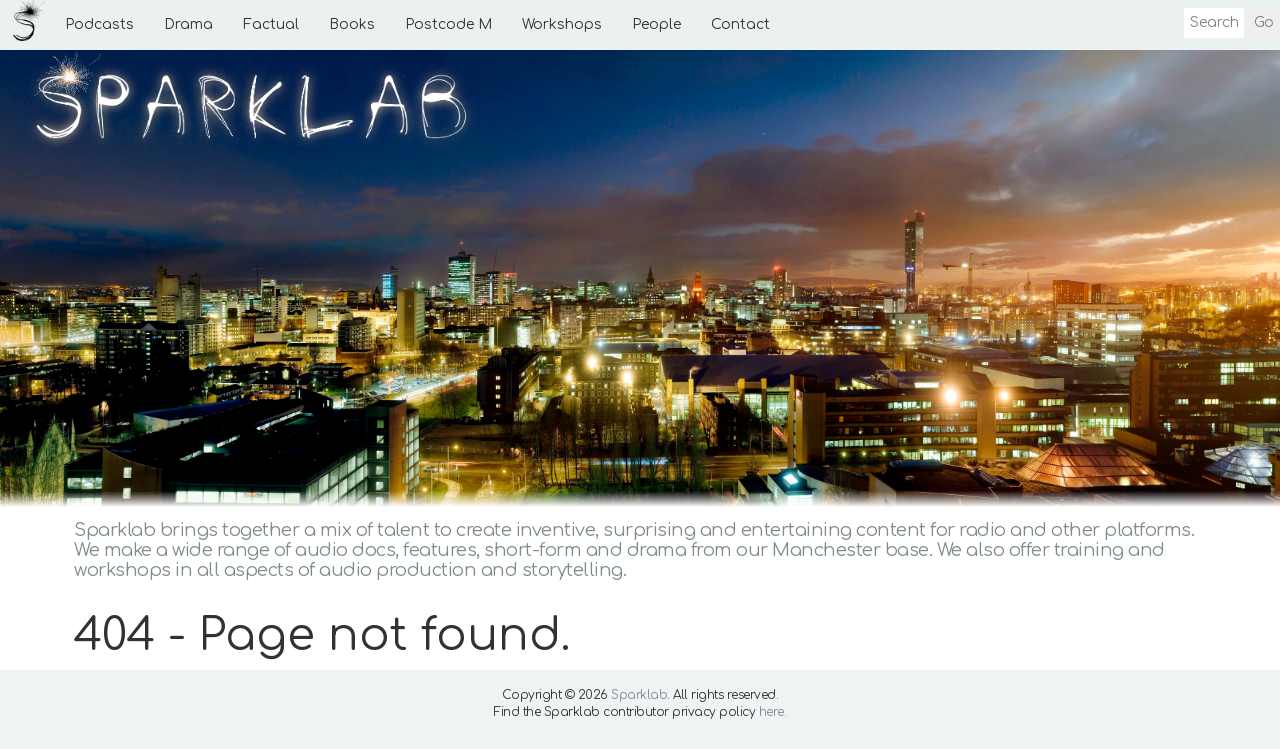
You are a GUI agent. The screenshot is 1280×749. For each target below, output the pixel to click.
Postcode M (448, 24)
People (656, 24)
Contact (740, 24)
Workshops (562, 24)
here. (773, 712)
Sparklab (639, 695)
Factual (271, 24)
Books (352, 24)
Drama (188, 24)
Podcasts (99, 24)
